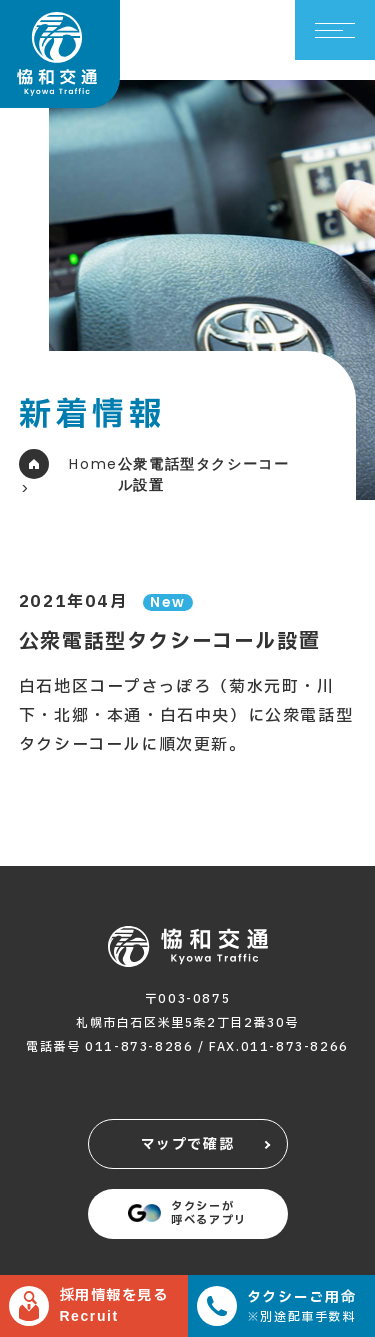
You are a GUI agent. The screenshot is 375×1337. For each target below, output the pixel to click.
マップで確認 (188, 1144)
